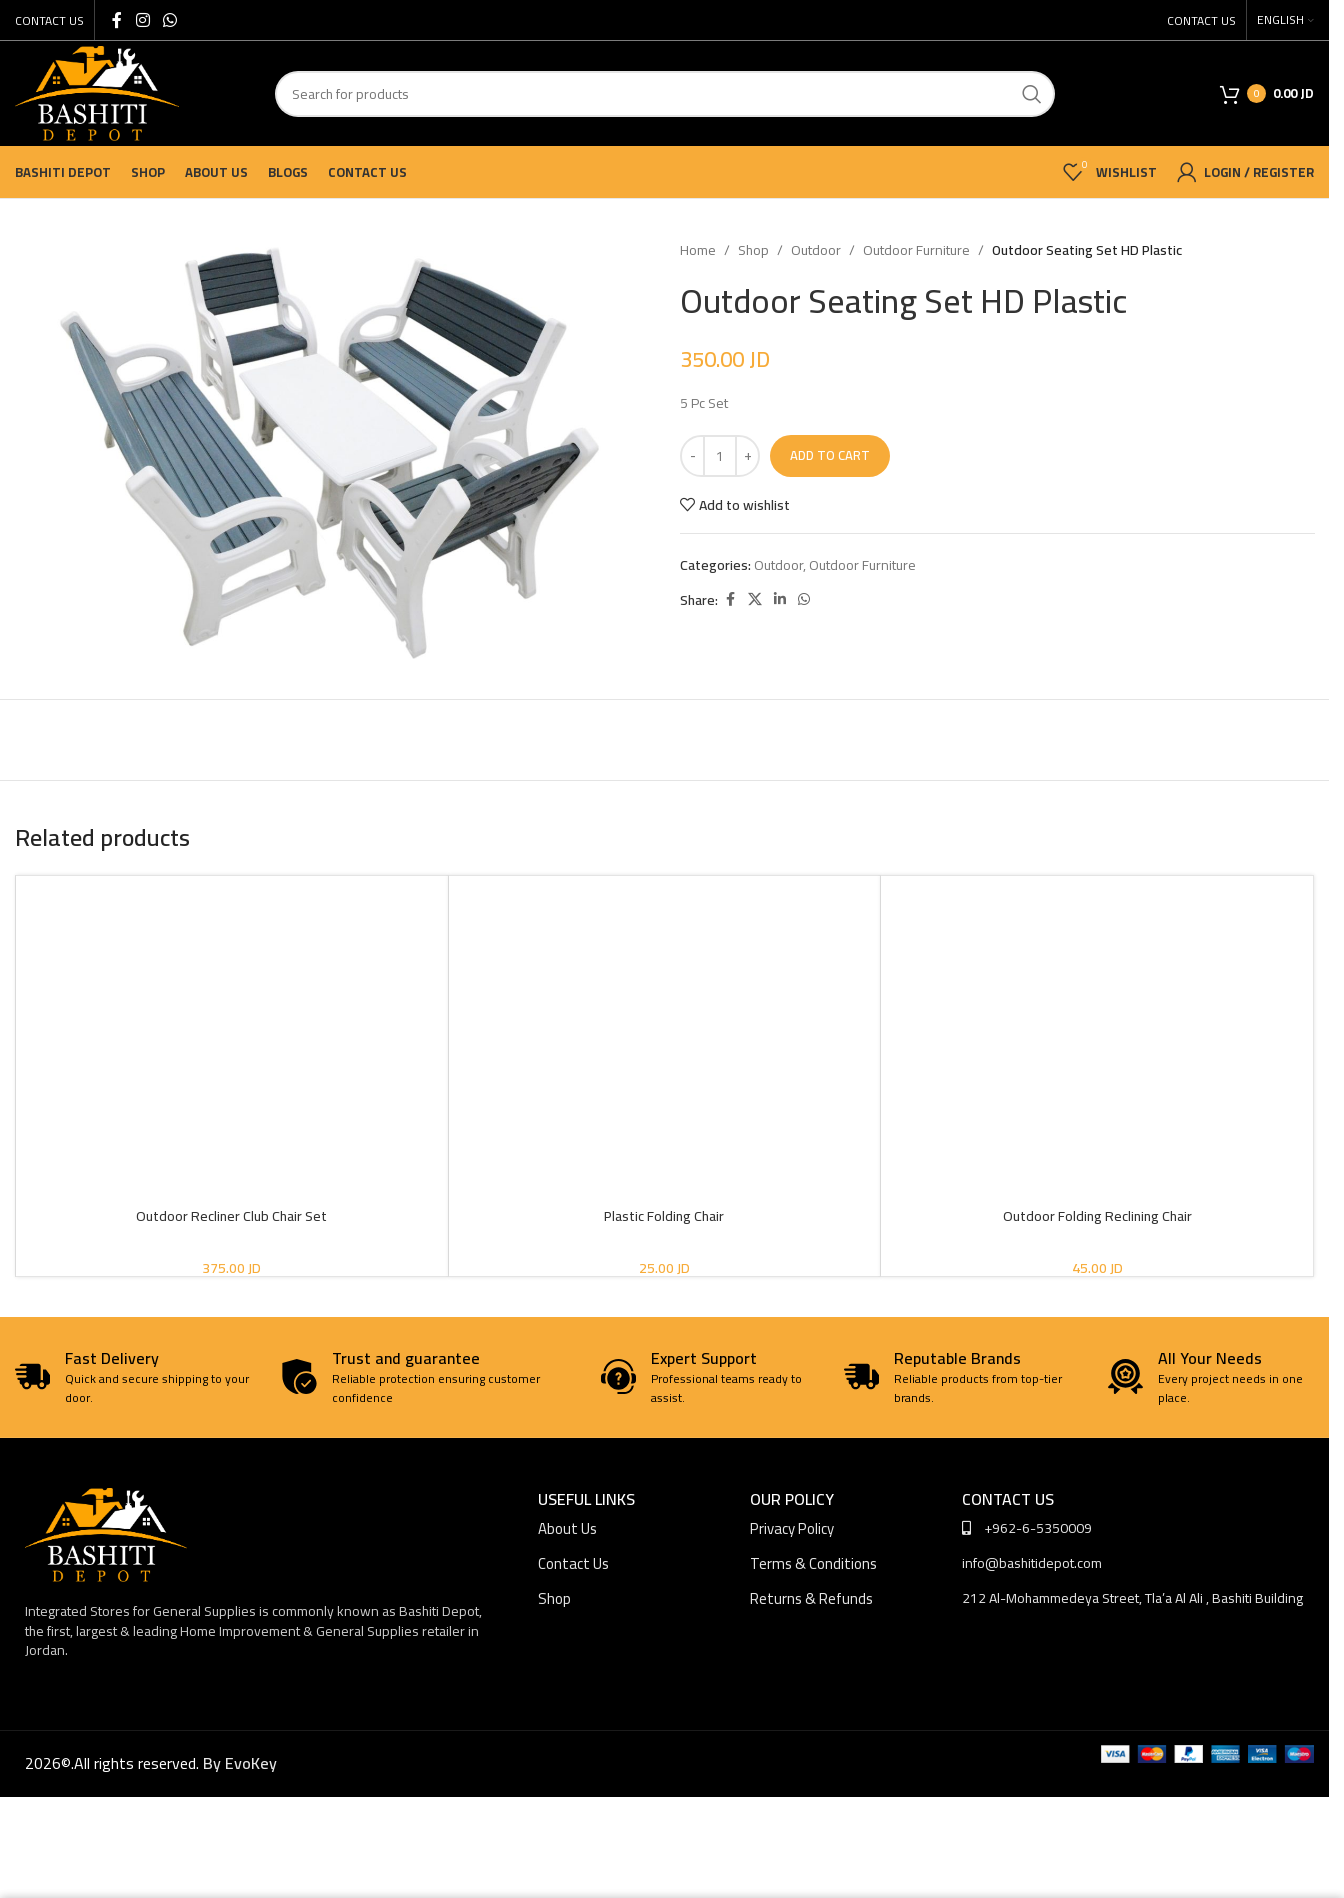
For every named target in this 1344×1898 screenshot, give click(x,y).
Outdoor (816, 250)
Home (698, 250)
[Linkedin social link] (780, 599)
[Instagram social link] (142, 20)
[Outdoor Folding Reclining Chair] (1097, 1001)
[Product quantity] (720, 456)
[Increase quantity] (747, 456)
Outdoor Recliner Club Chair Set (231, 1216)
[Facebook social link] (117, 20)
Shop (753, 250)
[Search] (665, 94)
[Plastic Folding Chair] (665, 1001)
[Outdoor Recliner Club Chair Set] (232, 1001)
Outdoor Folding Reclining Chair (1097, 1216)
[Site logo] (97, 92)
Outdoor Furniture (916, 250)
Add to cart (830, 455)
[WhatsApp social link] (169, 20)
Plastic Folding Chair (664, 1216)
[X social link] (755, 599)
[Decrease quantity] (692, 456)
